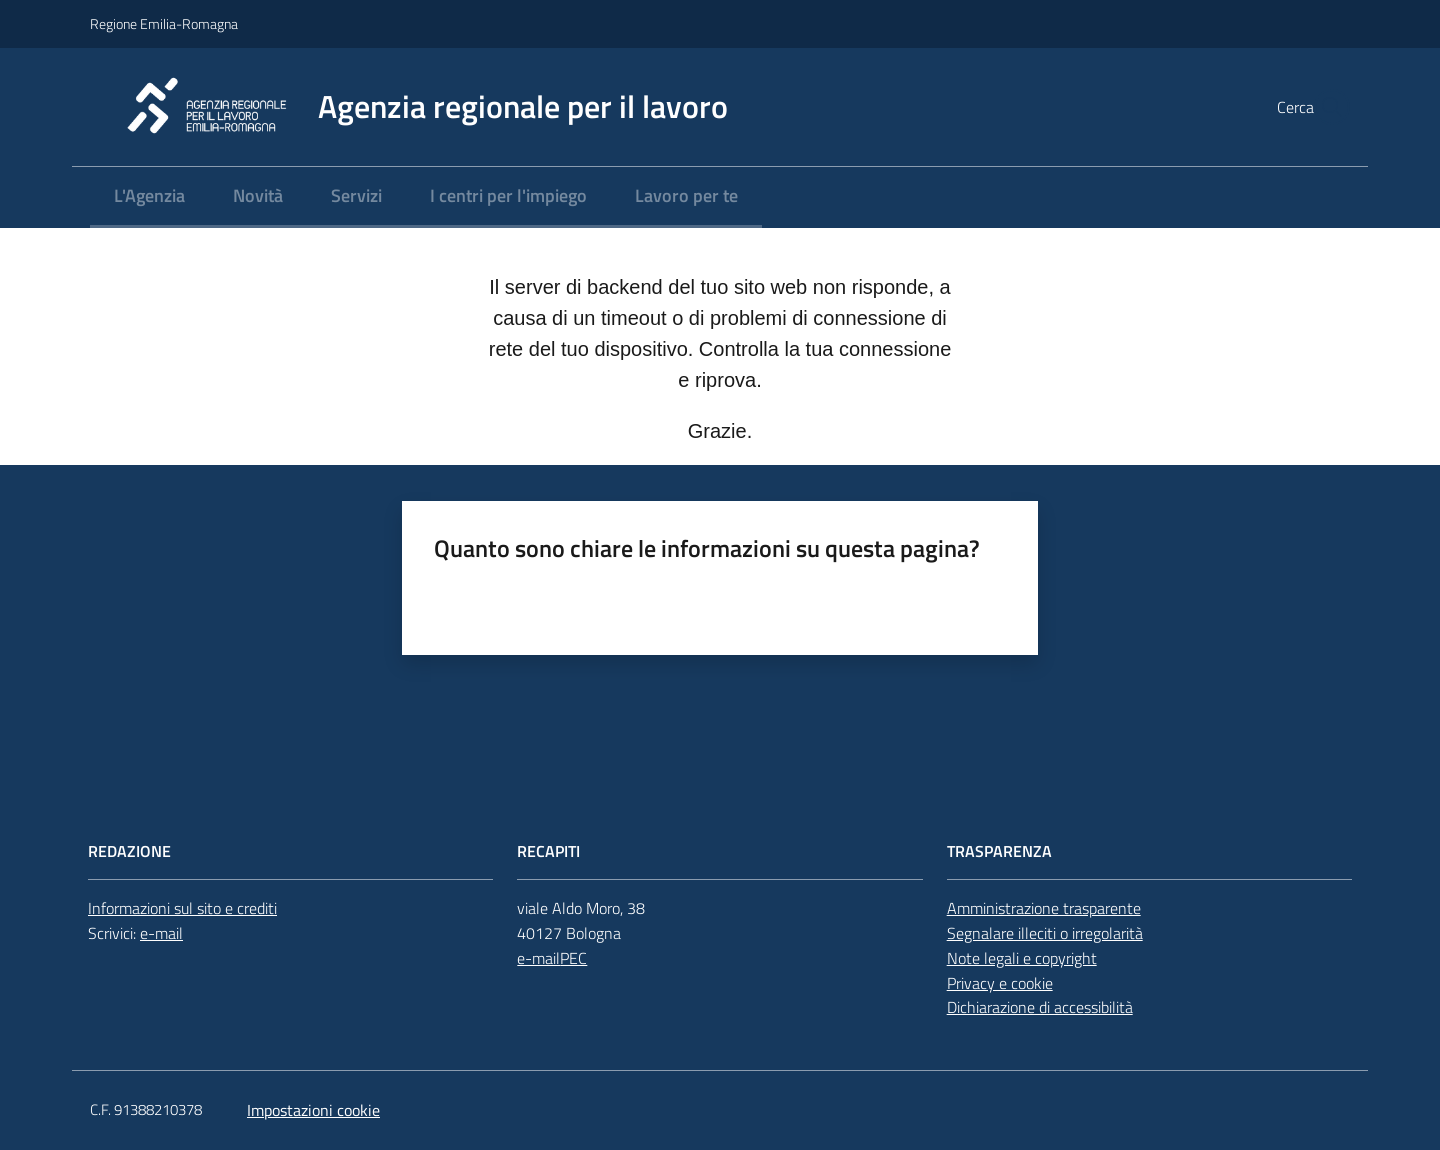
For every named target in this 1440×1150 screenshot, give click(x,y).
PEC (573, 958)
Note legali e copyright (1022, 958)
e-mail (161, 933)
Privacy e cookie (1000, 983)
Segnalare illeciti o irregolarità (1045, 933)
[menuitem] (149, 197)
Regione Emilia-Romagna (164, 23)
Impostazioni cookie (313, 1110)
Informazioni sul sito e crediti (182, 908)
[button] (1326, 107)
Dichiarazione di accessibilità (1040, 1007)
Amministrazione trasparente (1044, 908)
